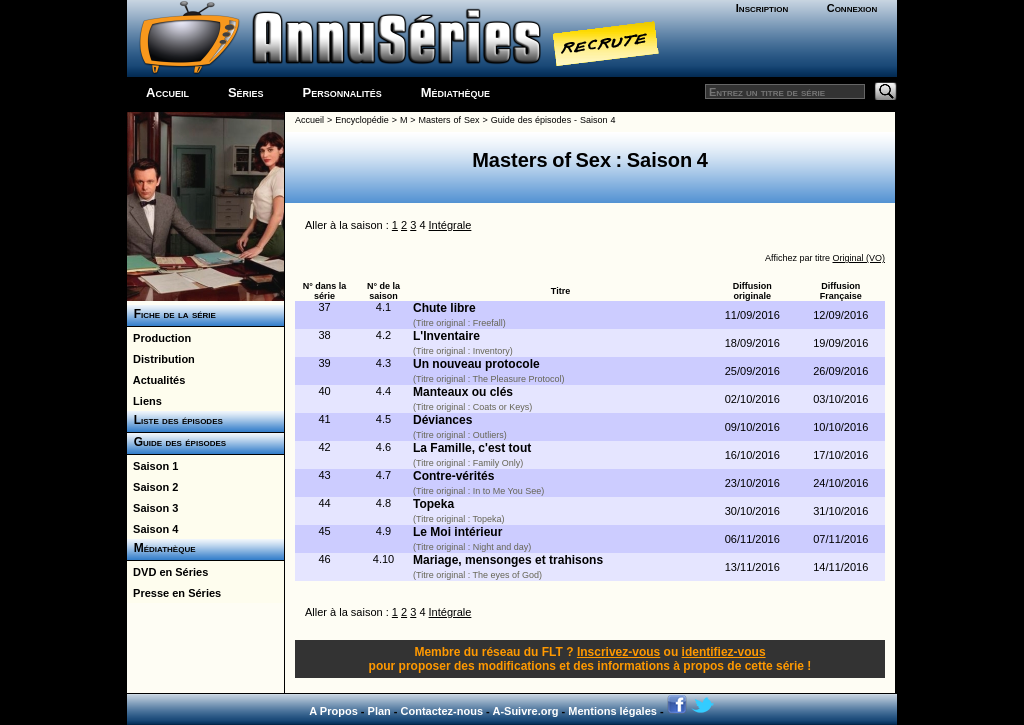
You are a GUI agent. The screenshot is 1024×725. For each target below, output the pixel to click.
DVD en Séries (167, 572)
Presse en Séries (174, 593)
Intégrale (450, 225)
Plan (379, 711)
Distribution (161, 359)
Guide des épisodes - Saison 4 (553, 120)
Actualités (156, 380)
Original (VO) (858, 258)
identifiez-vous (724, 652)
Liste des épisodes (175, 420)
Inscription (762, 8)
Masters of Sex (449, 120)
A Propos (333, 711)
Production (159, 338)
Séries (246, 92)
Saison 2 (152, 487)
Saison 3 (152, 508)
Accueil (167, 92)
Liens (144, 401)
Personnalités (342, 92)
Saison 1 (152, 466)
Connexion (852, 8)
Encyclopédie (362, 120)
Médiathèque (455, 92)
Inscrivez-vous (618, 652)
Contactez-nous (442, 711)
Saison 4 (152, 529)
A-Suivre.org (525, 711)
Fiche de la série (171, 314)
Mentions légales (612, 711)
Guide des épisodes (176, 442)
